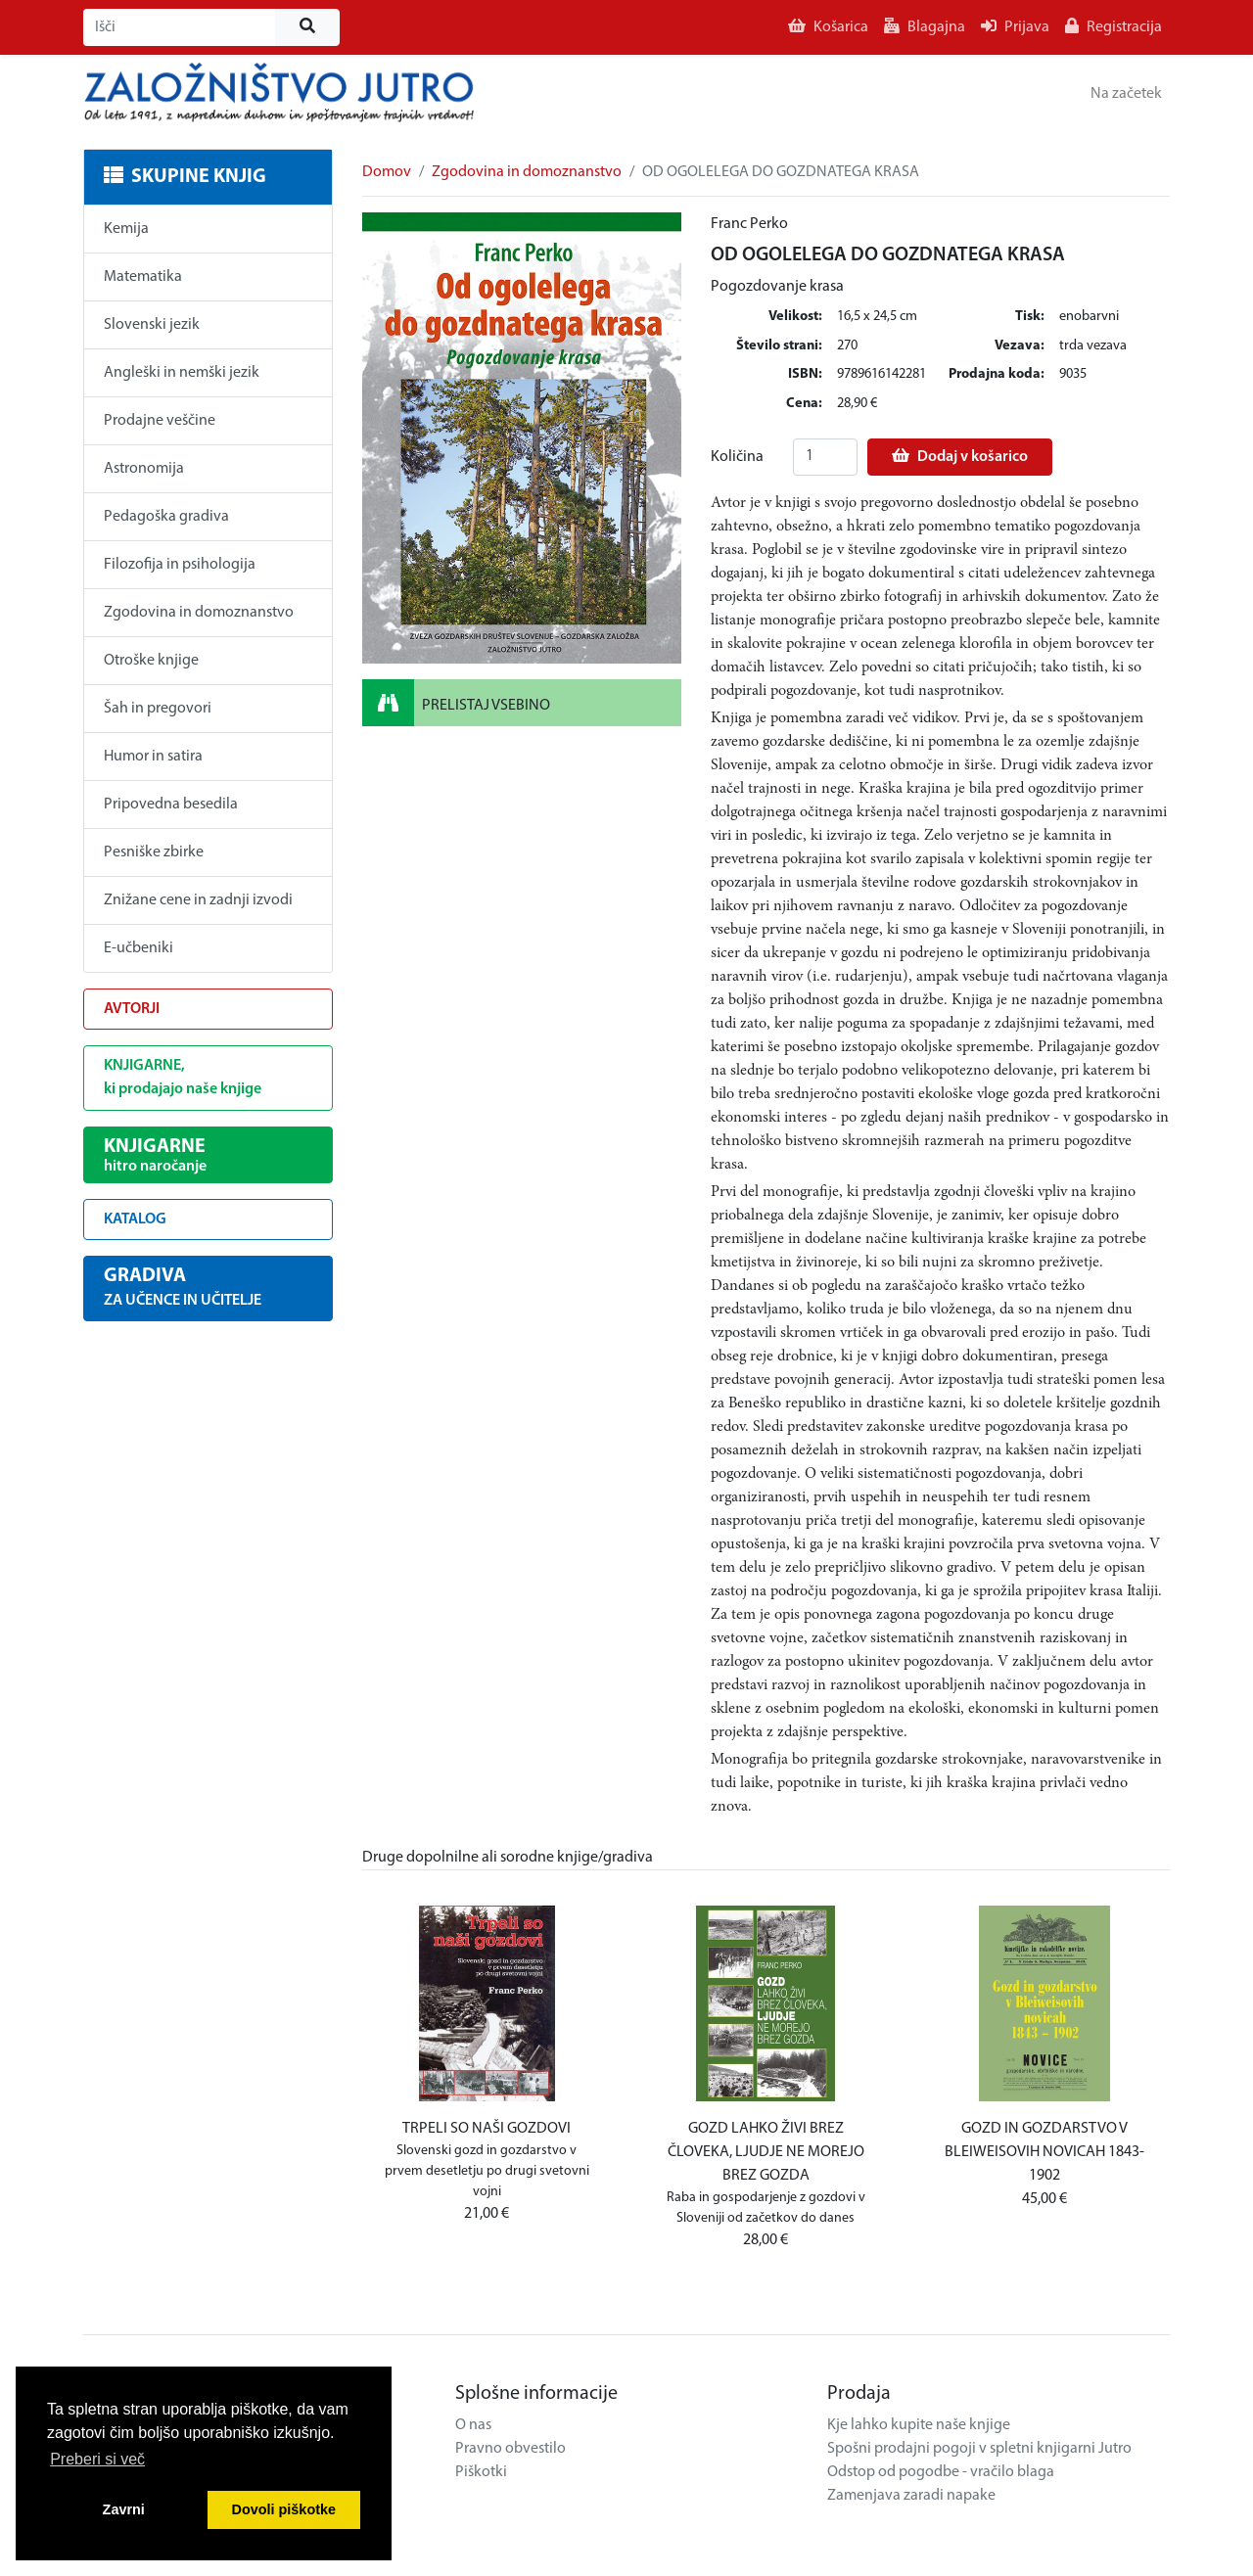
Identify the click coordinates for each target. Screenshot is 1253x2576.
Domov (386, 172)
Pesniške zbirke (154, 852)
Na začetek (1126, 94)
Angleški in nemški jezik (181, 373)
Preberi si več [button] (97, 2459)
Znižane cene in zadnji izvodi (198, 900)
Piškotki (481, 2472)
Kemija (126, 229)
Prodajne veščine (159, 421)
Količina (737, 457)
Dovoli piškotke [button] (284, 2509)
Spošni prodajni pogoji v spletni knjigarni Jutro (979, 2449)
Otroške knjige (151, 660)
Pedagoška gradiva (166, 517)
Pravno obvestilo (510, 2449)
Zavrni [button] (124, 2509)
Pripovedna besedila (171, 804)
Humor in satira (153, 756)
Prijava (1015, 26)
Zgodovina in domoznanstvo (199, 613)
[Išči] (179, 27)
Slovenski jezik (152, 325)
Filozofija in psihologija (179, 565)
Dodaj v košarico (960, 456)
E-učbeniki (138, 948)
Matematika (143, 277)
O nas (473, 2425)
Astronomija (144, 469)
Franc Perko (749, 224)
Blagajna (924, 26)
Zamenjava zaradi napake (911, 2496)
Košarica (828, 26)
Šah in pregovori (157, 708)
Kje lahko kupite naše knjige (918, 2425)
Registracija (1113, 26)
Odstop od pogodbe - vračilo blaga (940, 2472)
